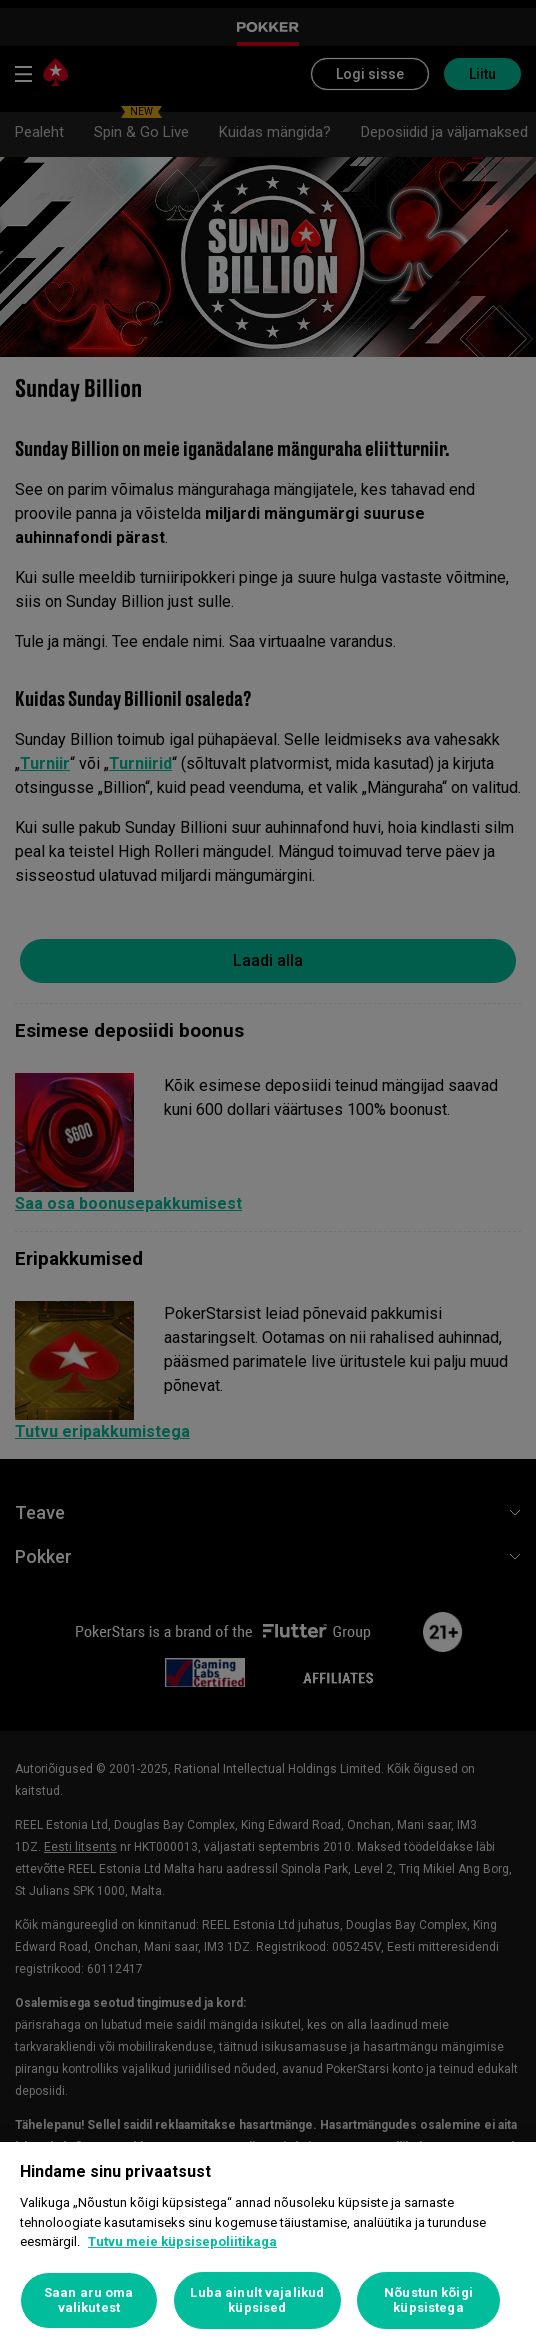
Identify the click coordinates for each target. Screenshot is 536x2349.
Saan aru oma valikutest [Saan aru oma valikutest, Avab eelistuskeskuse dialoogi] (89, 2300)
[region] (268, 2245)
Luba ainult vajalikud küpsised (257, 2300)
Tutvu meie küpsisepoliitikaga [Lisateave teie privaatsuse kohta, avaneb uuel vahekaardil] (182, 2241)
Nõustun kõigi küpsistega (428, 2300)
